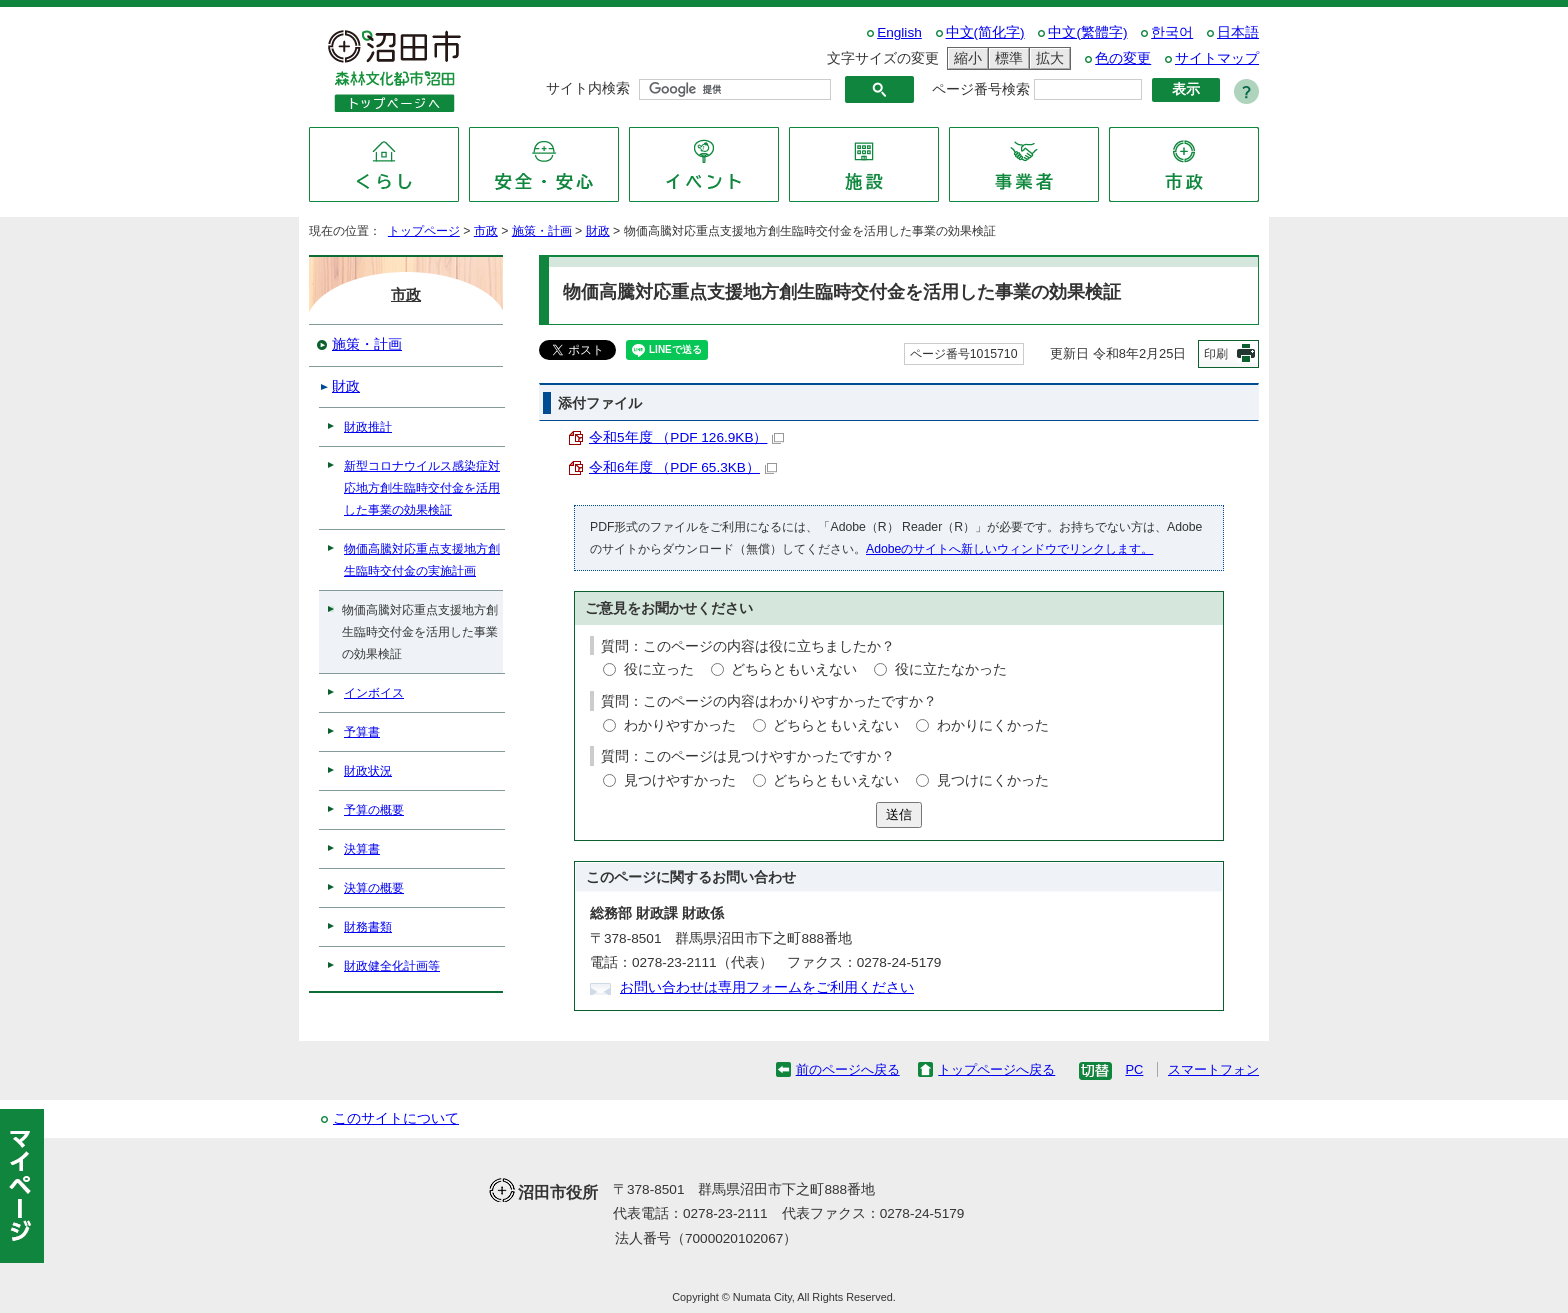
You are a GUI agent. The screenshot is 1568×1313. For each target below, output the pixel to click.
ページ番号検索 (981, 89)
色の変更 (1123, 58)
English (899, 32)
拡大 (1047, 58)
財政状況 (368, 771)
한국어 (1172, 32)
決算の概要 (374, 888)
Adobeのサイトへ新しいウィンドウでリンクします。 (1009, 549)
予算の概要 (374, 810)
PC (1134, 1069)
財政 (598, 231)
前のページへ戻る (848, 1069)
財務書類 (368, 927)
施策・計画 (542, 231)
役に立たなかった (951, 669)
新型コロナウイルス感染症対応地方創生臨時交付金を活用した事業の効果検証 (422, 488)
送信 (899, 814)
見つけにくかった (993, 780)
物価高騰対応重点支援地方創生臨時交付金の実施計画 (422, 560)
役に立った (659, 669)
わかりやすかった (680, 725)
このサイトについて (396, 1118)
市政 (486, 231)
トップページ (424, 231)
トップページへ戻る (996, 1069)
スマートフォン (1213, 1069)
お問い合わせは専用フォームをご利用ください (767, 987)
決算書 (362, 849)
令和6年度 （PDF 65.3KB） (683, 467)
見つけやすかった (680, 780)
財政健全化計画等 (392, 966)
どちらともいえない (794, 669)
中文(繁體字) (1087, 32)
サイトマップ (1217, 58)
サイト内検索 (588, 88)
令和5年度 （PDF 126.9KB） (686, 437)
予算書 (362, 732)
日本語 (1238, 32)
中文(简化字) (985, 32)
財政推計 (368, 427)
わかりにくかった (993, 725)
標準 (1006, 58)
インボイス (374, 693)
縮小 (965, 58)
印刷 (1216, 354)
